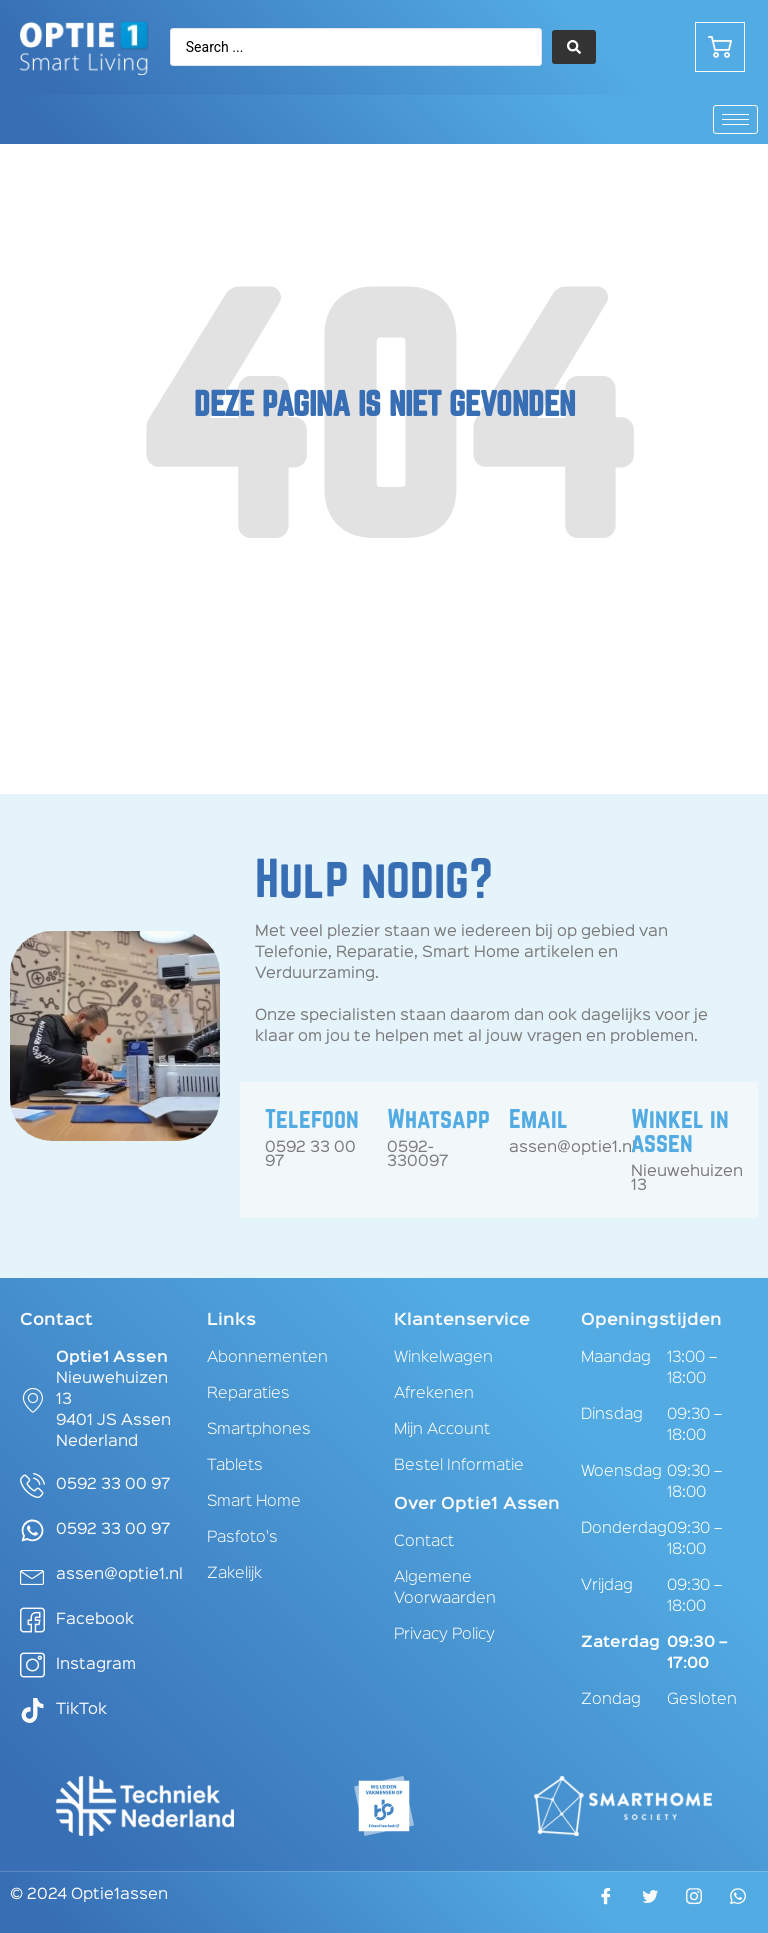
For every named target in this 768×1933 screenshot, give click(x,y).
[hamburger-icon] (735, 119)
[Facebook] (606, 1903)
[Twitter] (650, 1903)
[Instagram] (694, 1902)
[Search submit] (574, 47)
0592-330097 (417, 1155)
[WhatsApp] (738, 1902)
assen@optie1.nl (572, 1148)
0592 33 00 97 (310, 1155)
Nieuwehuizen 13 (687, 1179)
